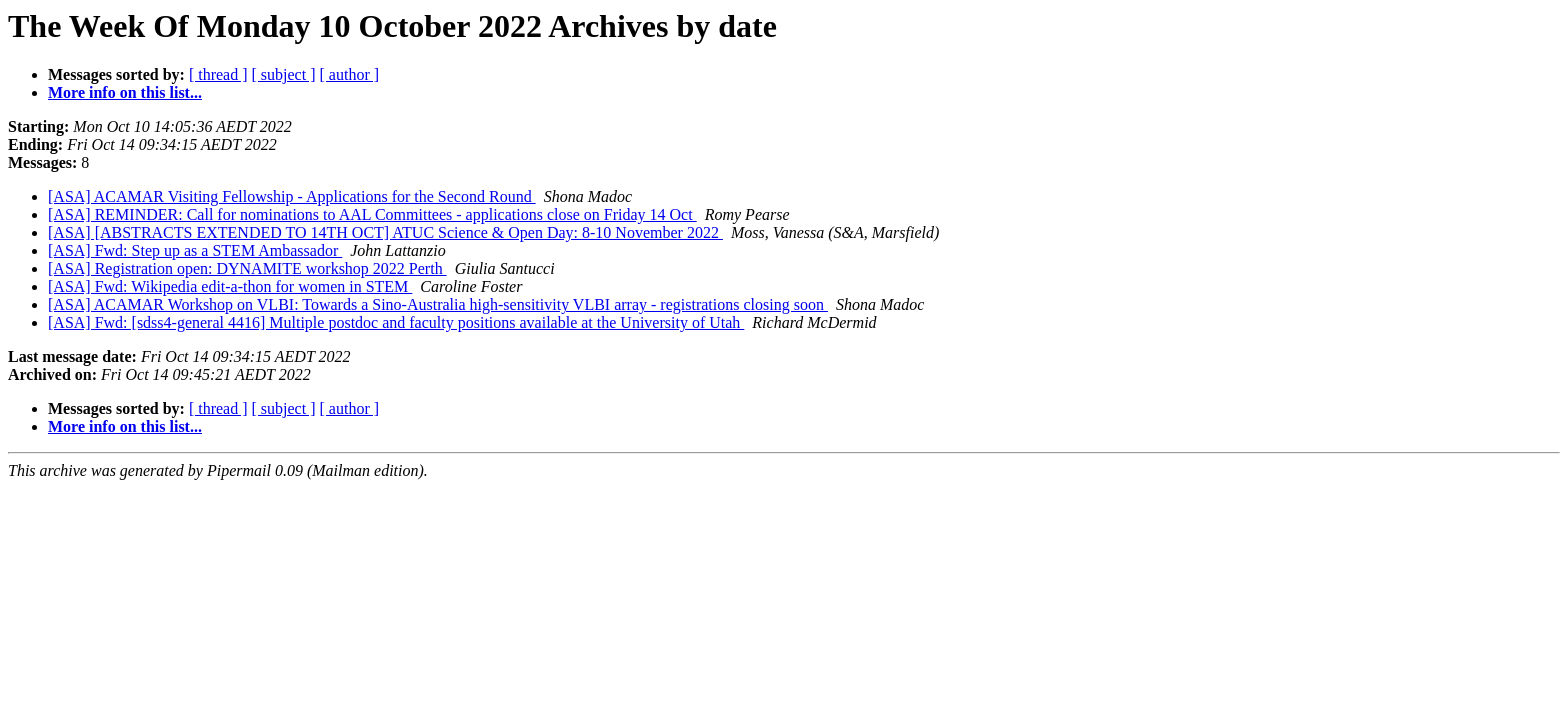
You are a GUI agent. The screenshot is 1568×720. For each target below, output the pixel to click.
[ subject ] (284, 74)
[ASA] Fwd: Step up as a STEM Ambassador (195, 250)
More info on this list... (125, 92)
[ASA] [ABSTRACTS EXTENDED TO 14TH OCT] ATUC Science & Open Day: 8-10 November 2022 (385, 232)
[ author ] (350, 74)
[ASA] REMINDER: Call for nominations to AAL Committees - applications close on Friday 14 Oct (372, 214)
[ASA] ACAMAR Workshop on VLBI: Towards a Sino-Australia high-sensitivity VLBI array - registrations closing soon (438, 304)
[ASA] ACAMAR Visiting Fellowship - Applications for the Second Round (292, 196)
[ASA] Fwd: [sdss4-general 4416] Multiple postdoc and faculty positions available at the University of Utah (396, 322)
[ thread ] (218, 74)
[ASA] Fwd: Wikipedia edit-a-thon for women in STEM (230, 286)
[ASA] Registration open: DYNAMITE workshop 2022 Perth (247, 268)
